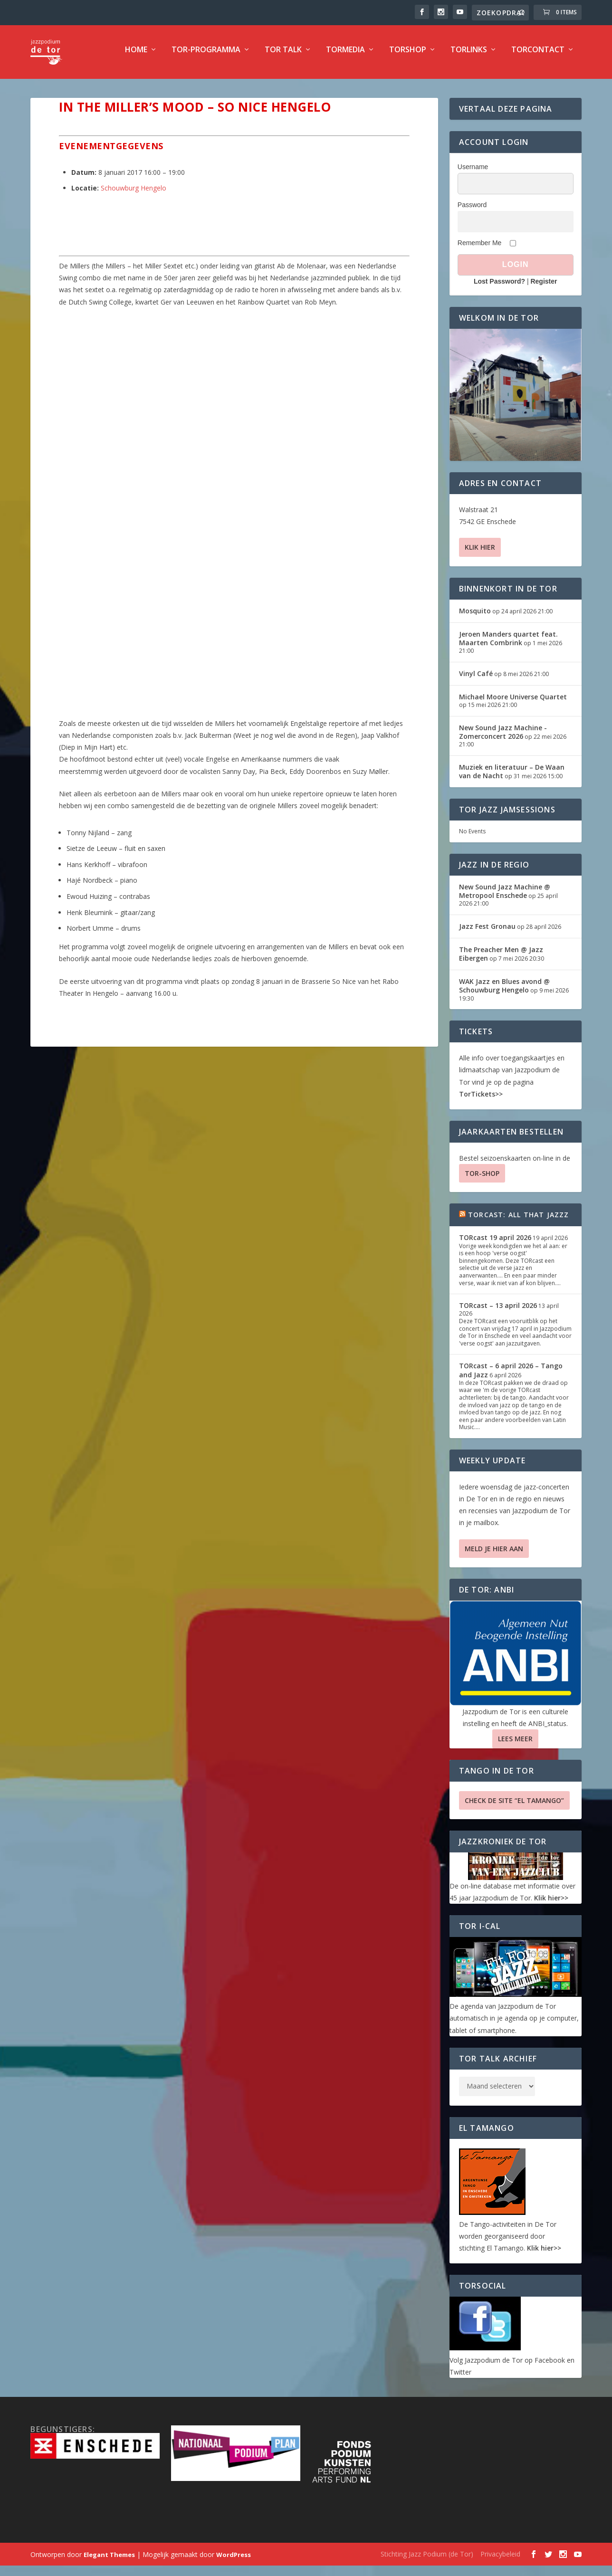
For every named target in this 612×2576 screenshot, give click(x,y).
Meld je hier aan (494, 1553)
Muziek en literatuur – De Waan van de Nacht (511, 776)
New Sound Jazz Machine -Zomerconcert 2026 (503, 737)
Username (473, 172)
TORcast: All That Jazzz (518, 1219)
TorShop (407, 55)
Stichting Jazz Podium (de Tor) (427, 2559)
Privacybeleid (500, 2559)
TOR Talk (283, 55)
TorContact (537, 55)
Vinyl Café (476, 678)
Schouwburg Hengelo (133, 193)
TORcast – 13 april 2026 (498, 1310)
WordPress (233, 2560)
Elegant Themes (109, 2560)
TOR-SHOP (482, 1178)
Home (136, 55)
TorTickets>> (481, 1099)
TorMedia (345, 55)
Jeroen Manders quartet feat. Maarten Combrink (508, 643)
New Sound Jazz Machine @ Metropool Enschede (504, 896)
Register (543, 286)
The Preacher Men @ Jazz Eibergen (501, 959)
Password (472, 210)
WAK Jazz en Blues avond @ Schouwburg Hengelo (504, 991)
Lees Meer (515, 1743)
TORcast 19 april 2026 (495, 1242)
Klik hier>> (551, 1903)
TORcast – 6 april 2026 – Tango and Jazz (511, 1375)
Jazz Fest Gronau (487, 931)
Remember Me (480, 248)
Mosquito (475, 615)
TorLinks (468, 55)
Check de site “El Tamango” (514, 1805)
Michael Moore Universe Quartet (513, 701)
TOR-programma (206, 55)
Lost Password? (499, 286)
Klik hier (480, 552)
